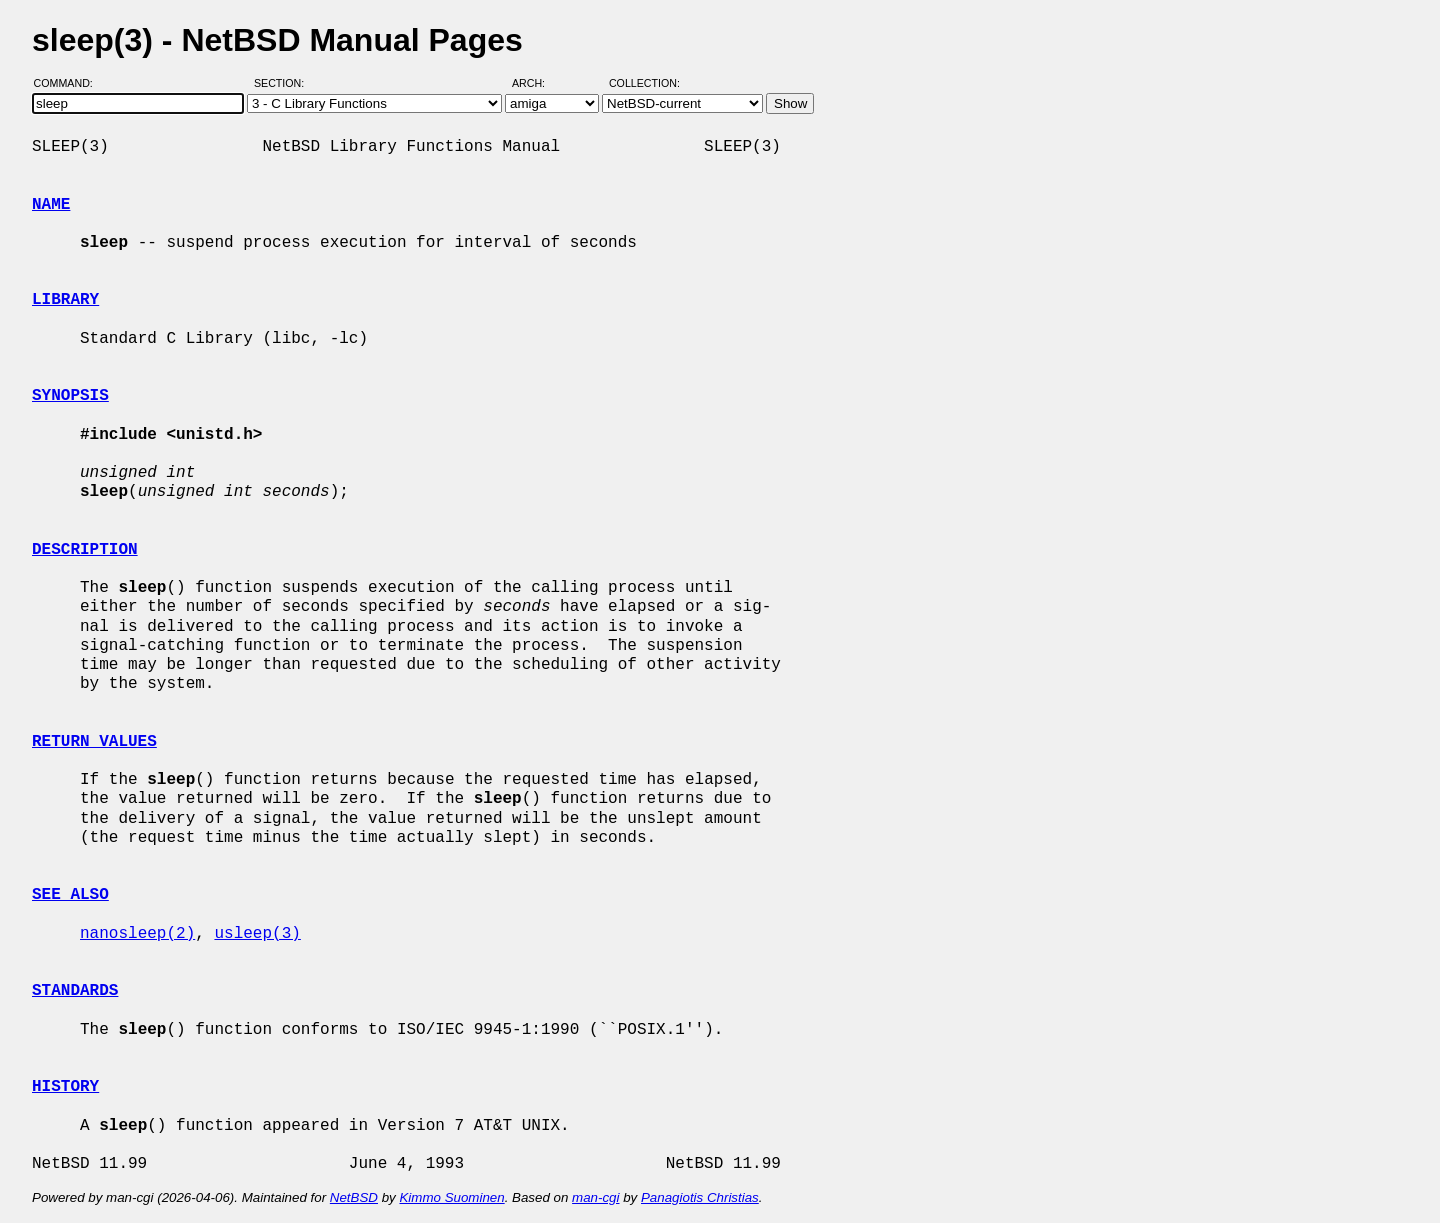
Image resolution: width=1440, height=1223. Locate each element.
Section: (283, 83)
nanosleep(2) (137, 934)
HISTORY (65, 1087)
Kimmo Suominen (451, 1197)
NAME (51, 205)
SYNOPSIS (70, 396)
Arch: (537, 83)
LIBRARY (65, 300)
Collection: (644, 83)
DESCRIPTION (85, 550)
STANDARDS (75, 991)
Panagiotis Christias (700, 1197)
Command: (69, 83)
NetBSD (354, 1197)
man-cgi (595, 1197)
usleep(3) (257, 934)
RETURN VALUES (94, 742)
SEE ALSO (70, 895)
